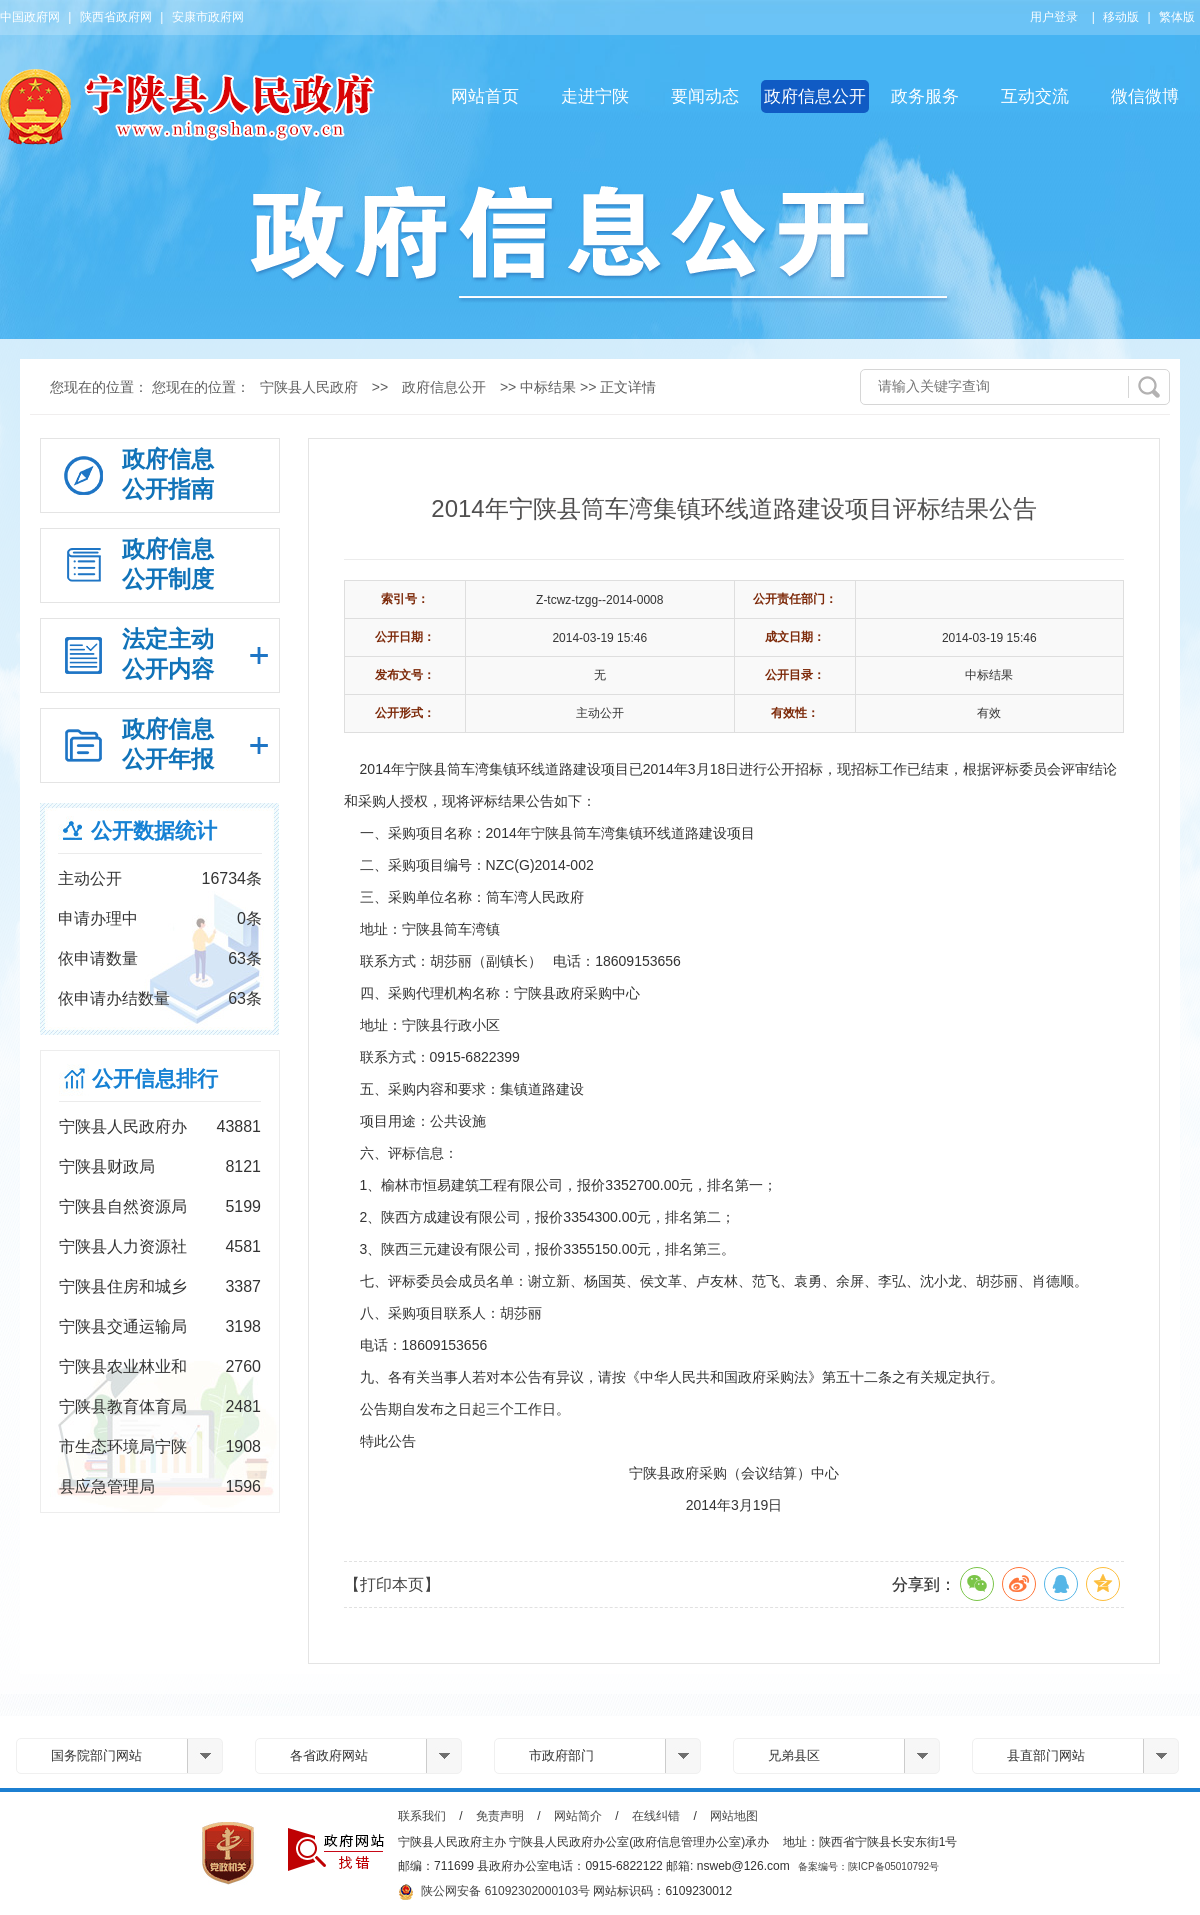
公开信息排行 (155, 1078)
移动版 (1121, 17)
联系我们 (422, 1816)
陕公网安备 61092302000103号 (494, 1892)
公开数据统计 (154, 830)
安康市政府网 (208, 17)
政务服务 (925, 96)
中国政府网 (30, 17)
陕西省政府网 (116, 17)
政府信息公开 (815, 96)
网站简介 (578, 1816)
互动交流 (1035, 96)
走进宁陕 (595, 96)
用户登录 (1054, 17)
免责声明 (500, 1816)
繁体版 (1177, 17)
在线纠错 (656, 1816)
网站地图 (734, 1816)
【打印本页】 (392, 1584)
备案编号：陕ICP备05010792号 (868, 1866)
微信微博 (1145, 96)
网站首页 (485, 96)
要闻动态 (705, 96)
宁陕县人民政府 (309, 387)
